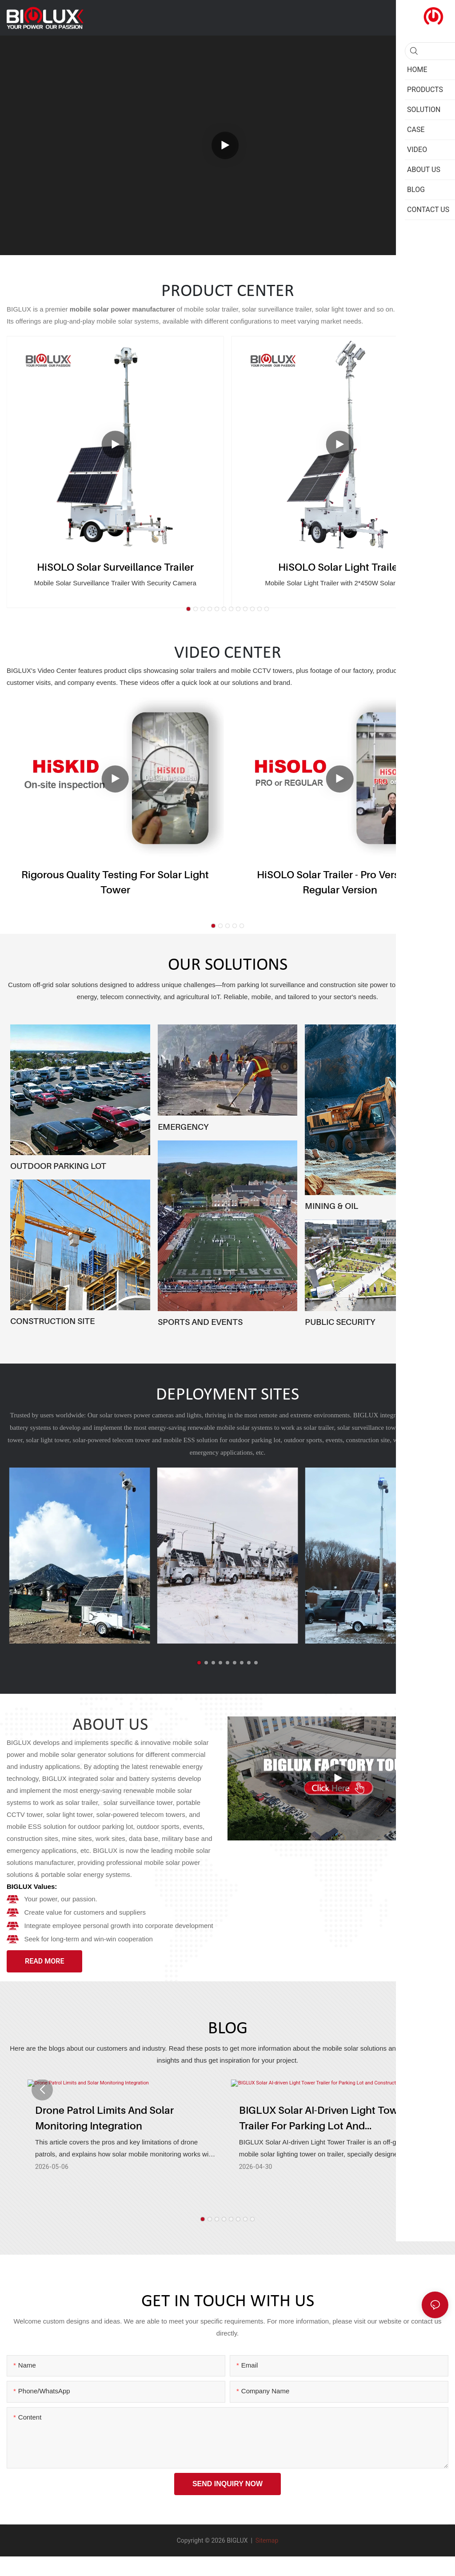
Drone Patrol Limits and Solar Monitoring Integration (104, 2118)
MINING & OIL (331, 1206)
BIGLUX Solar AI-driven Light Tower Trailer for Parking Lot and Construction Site (323, 2118)
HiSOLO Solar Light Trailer (339, 567)
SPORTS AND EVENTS (200, 1322)
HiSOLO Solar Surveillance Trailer (115, 567)
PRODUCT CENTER (227, 291)
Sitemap (266, 2540)
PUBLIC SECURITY (340, 1322)
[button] (188, 609)
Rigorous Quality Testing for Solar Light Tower (115, 882)
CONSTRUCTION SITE (52, 1321)
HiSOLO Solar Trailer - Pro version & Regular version (340, 882)
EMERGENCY (183, 1127)
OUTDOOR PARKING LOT (58, 1166)
